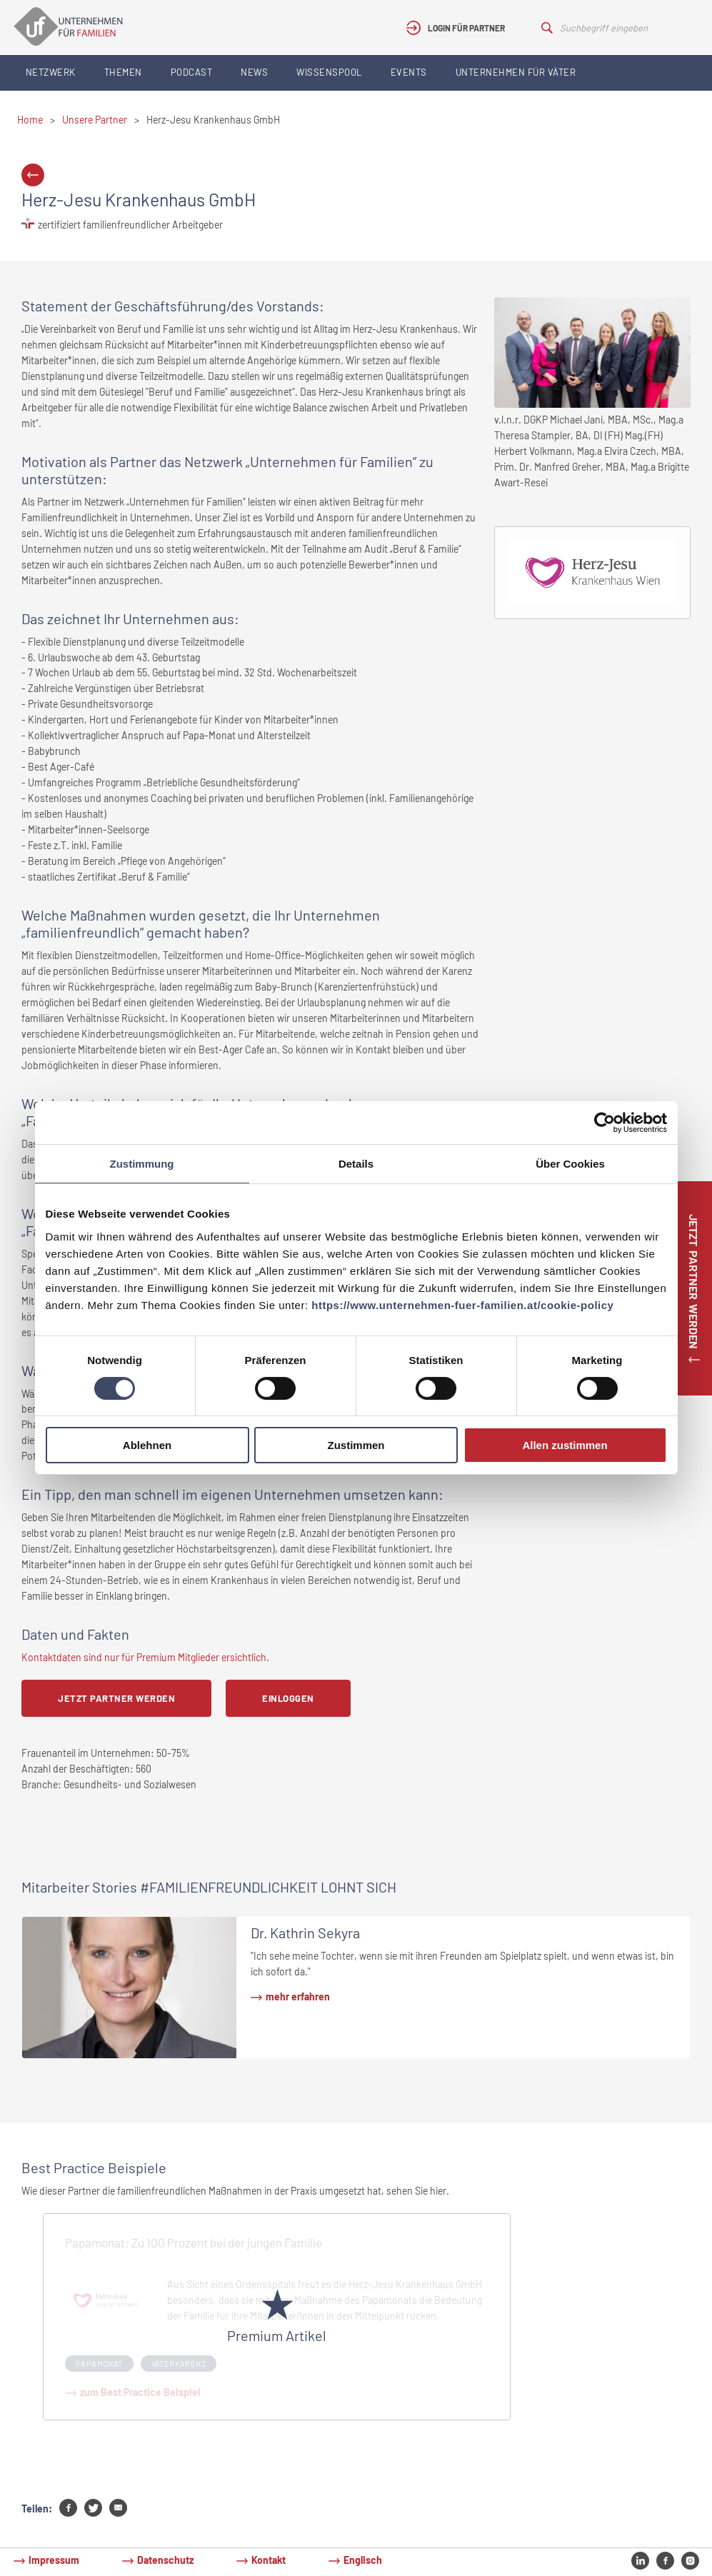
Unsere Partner (94, 120)
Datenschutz (165, 2560)
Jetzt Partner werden (116, 1698)
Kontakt (268, 2560)
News (254, 72)
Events (409, 72)
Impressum (54, 2560)
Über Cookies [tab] (570, 1164)
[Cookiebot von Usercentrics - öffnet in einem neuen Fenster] (604, 1122)
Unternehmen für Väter (516, 72)
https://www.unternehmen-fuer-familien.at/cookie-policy (462, 1305)
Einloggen (288, 1698)
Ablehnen (147, 1445)
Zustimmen (355, 1445)
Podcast (192, 72)
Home (30, 120)
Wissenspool (329, 72)
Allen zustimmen (564, 1445)
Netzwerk (51, 72)
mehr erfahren (298, 1996)
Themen (123, 72)
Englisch (363, 2560)
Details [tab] (356, 1164)
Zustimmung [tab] (142, 1164)
